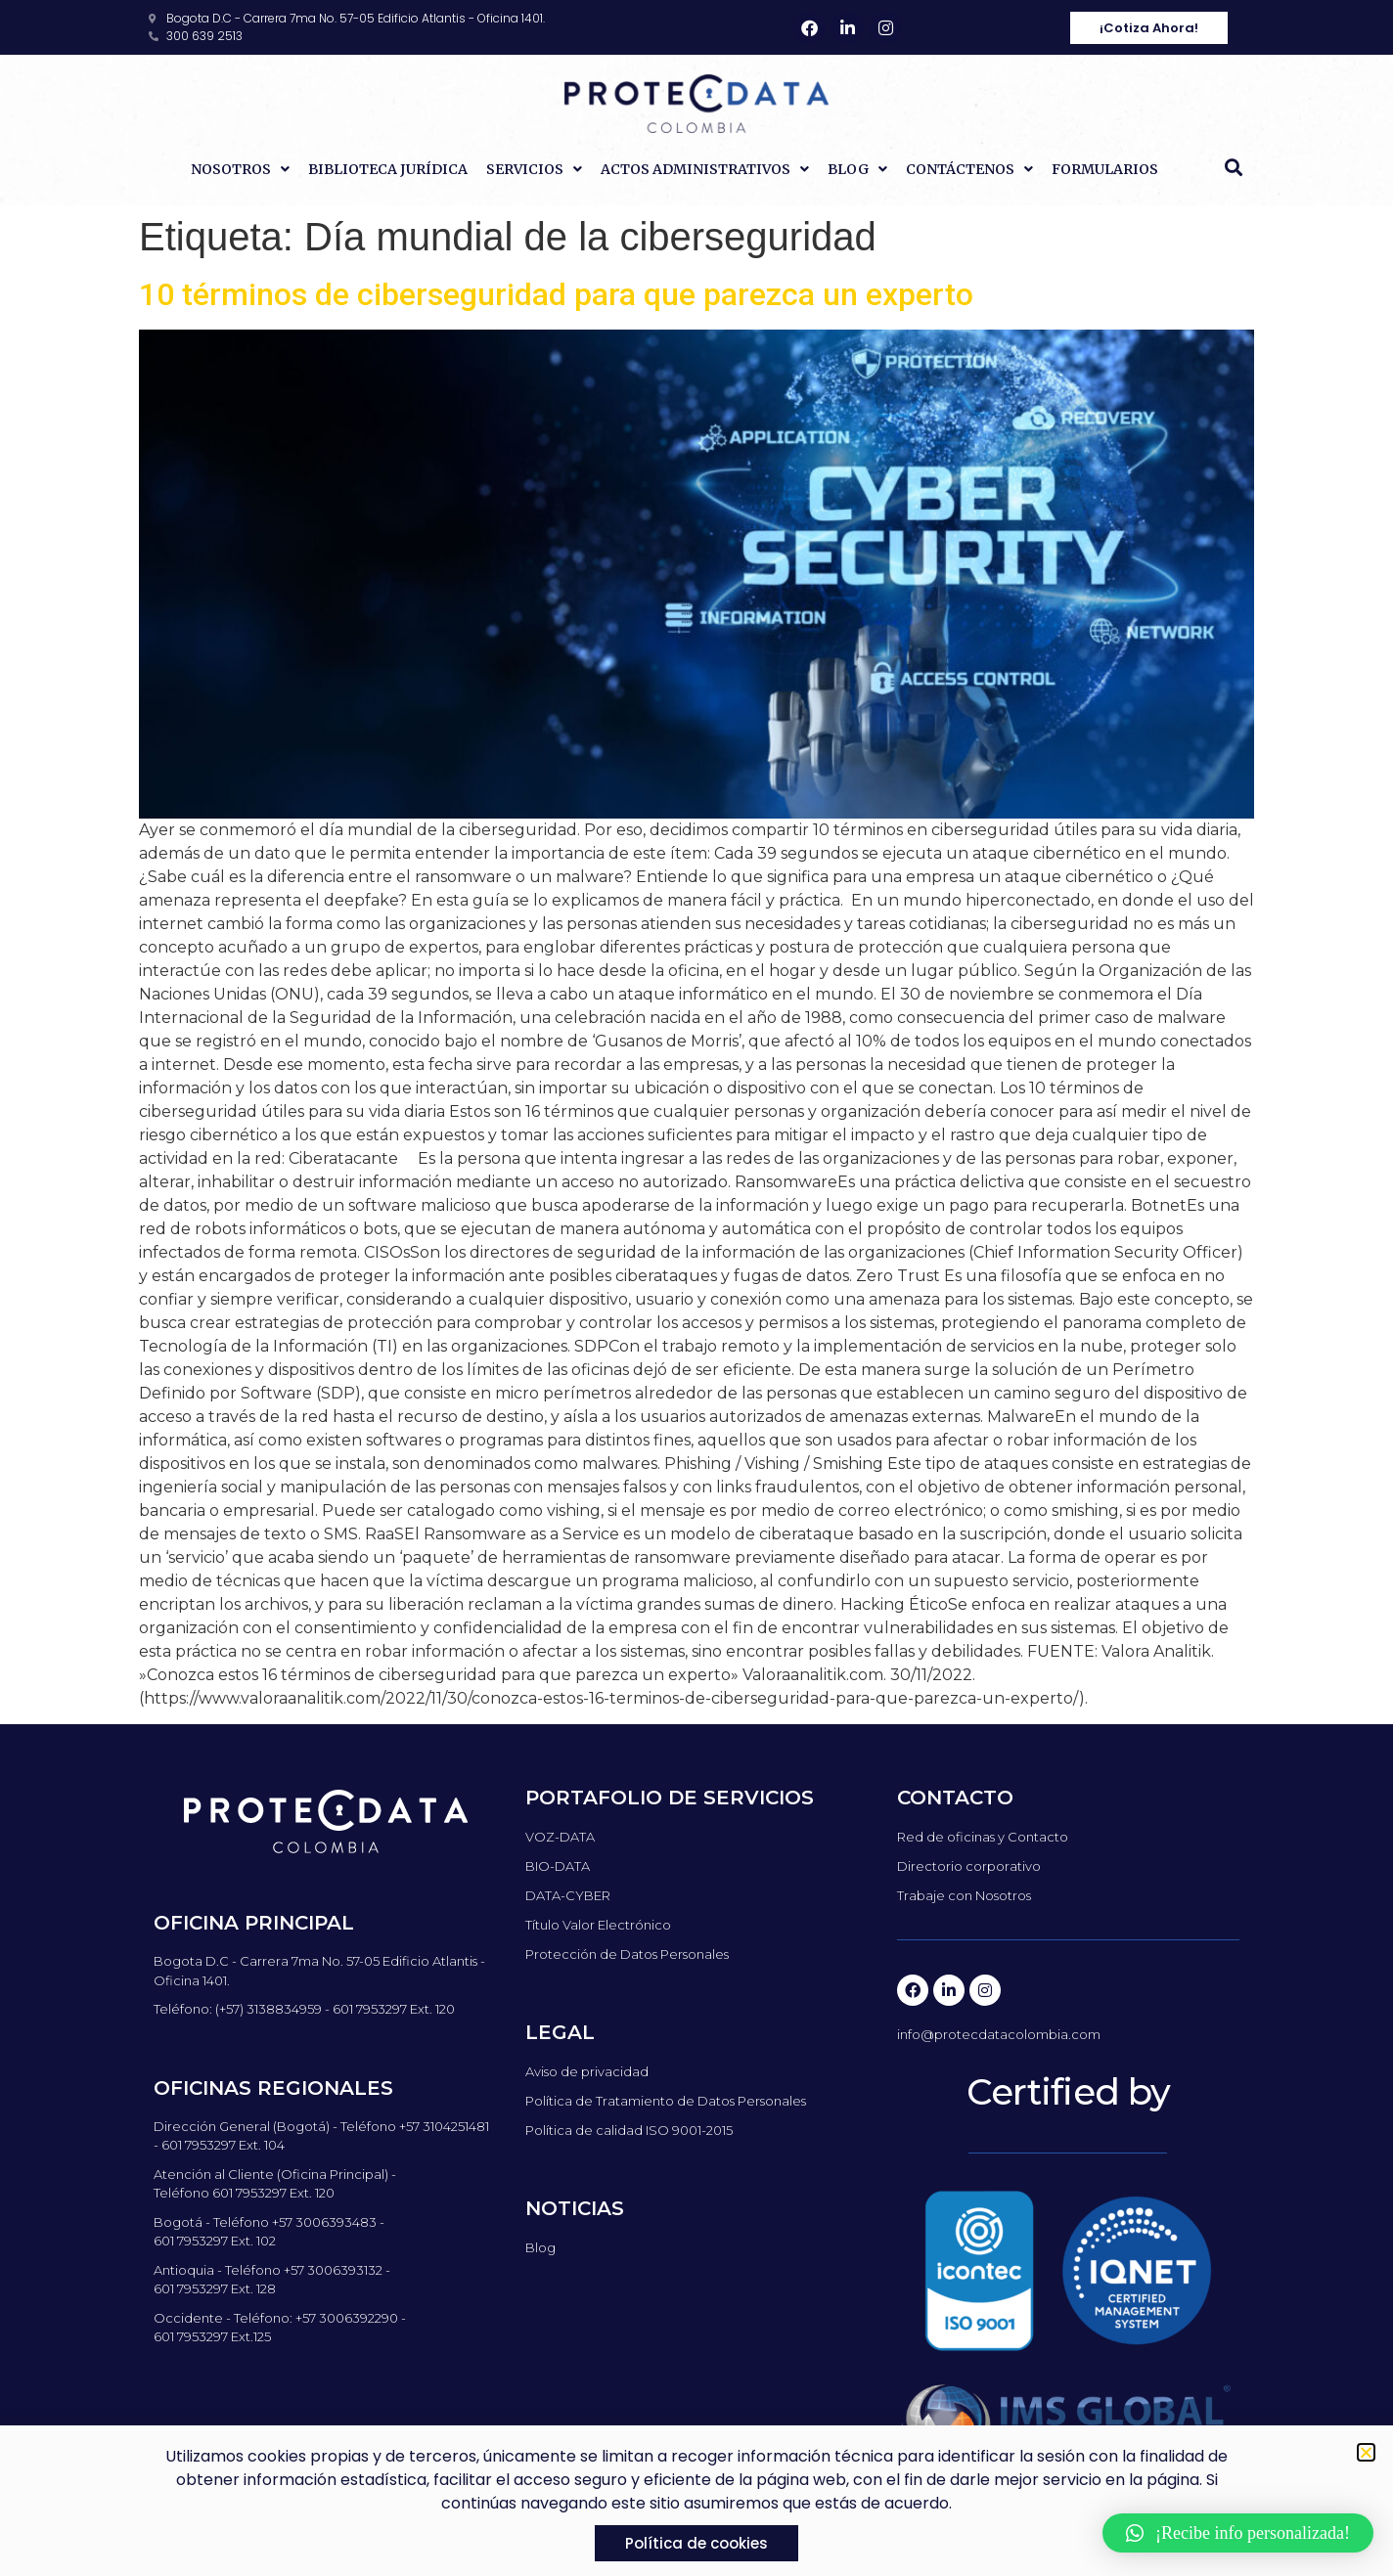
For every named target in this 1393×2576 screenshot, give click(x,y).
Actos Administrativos (705, 169)
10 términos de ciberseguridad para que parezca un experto (556, 294)
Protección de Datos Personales (627, 1954)
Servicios (534, 169)
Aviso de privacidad (587, 2071)
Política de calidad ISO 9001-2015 (629, 2130)
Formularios (1105, 169)
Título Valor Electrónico (598, 1924)
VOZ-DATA (560, 1836)
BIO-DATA (557, 1866)
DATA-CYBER (567, 1895)
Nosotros (240, 169)
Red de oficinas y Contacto (982, 1836)
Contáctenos (969, 169)
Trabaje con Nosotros (964, 1895)
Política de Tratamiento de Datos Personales (665, 2101)
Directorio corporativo (969, 1866)
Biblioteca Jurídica (388, 169)
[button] (1233, 167)
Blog (857, 169)
